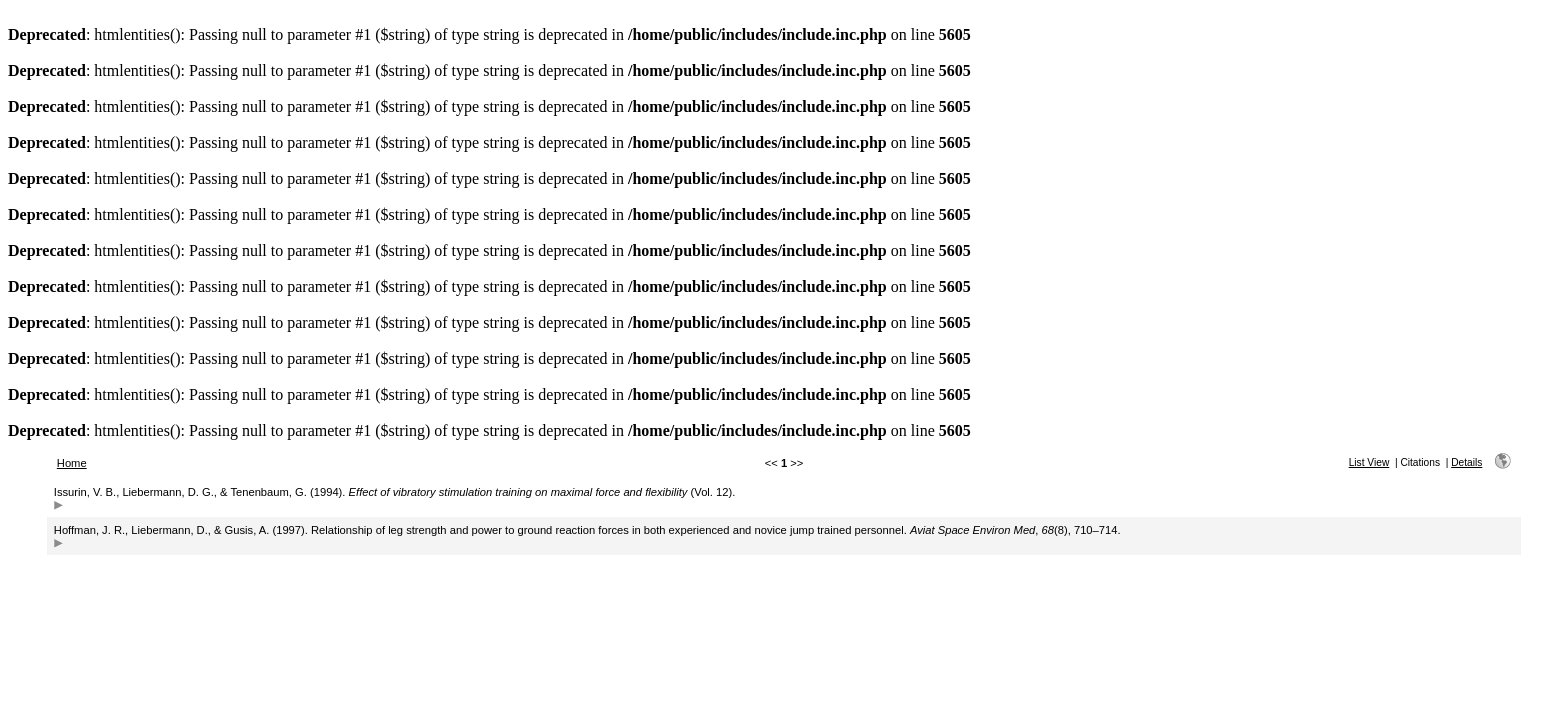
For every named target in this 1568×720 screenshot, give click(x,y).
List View (1369, 462)
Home (72, 463)
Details (1466, 462)
